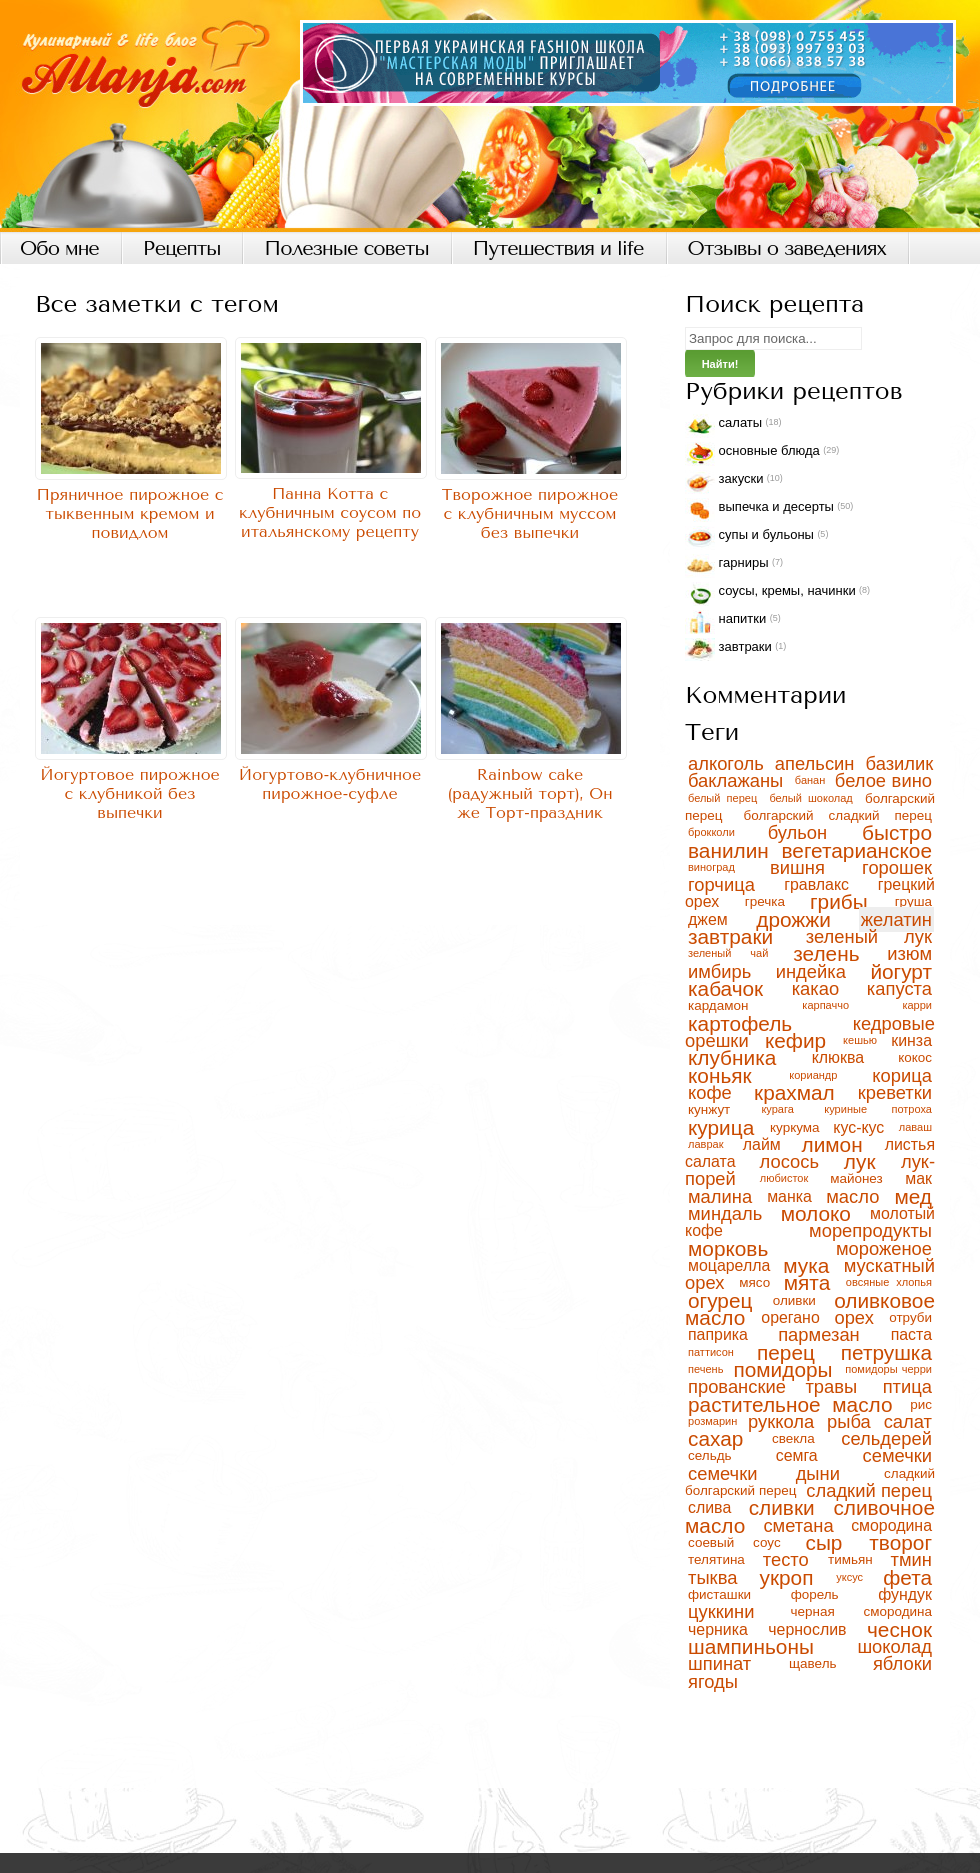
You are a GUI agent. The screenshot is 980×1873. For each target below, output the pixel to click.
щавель (828, 1663)
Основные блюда (752, 454)
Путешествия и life (558, 248)
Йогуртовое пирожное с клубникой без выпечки (130, 793)
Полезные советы (346, 248)
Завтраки (728, 649)
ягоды (713, 1681)
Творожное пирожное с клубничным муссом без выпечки (530, 513)
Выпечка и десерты (759, 510)
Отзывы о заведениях (787, 248)
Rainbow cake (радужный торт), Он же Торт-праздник (529, 793)
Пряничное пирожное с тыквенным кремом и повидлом (129, 513)
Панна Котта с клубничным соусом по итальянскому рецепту (330, 512)
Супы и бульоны (749, 538)
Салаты (723, 426)
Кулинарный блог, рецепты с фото (490, 116)
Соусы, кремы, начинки (770, 594)
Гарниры (727, 566)
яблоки (902, 1663)
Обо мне (59, 248)
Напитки (725, 622)
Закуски (724, 482)
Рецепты (181, 248)
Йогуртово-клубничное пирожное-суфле (330, 784)
